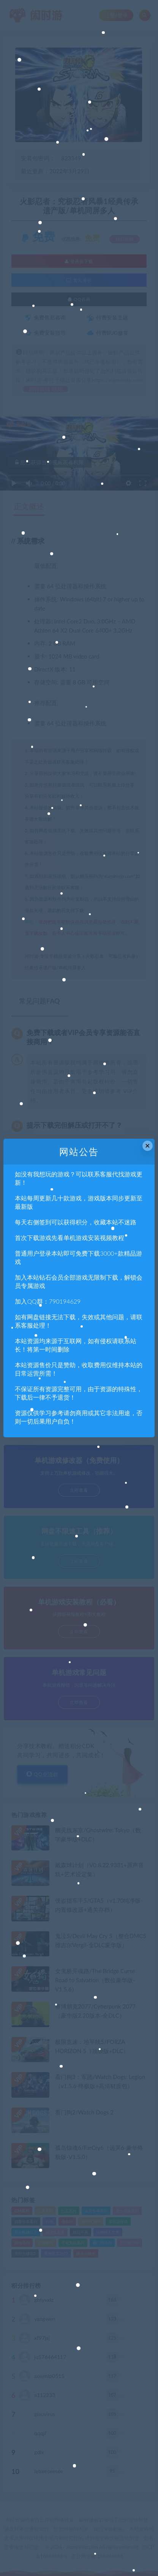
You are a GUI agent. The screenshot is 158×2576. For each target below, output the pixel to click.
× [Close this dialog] (147, 1146)
